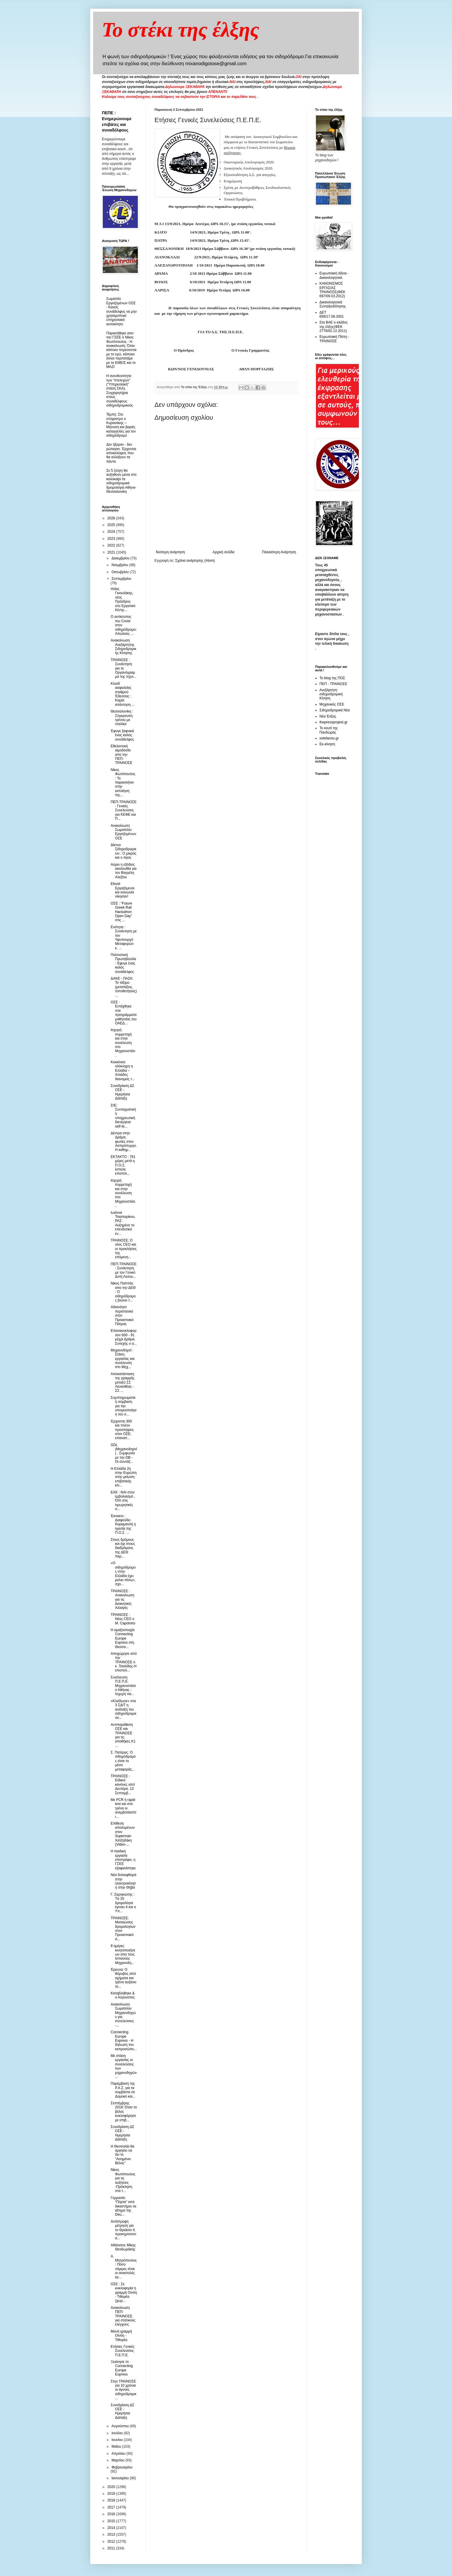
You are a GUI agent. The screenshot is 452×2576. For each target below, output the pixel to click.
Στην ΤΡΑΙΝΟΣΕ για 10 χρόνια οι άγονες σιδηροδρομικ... (123, 2389)
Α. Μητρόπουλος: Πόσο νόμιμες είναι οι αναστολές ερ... (124, 2266)
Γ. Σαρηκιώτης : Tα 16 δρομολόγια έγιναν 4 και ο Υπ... (123, 1902)
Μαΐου (117, 2446)
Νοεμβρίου (120, 565)
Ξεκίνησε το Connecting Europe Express (122, 2368)
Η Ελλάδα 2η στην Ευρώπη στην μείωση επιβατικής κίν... (124, 1477)
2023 (111, 539)
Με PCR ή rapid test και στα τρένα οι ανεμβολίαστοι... (123, 1808)
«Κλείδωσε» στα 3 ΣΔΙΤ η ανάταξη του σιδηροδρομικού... (123, 1709)
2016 (111, 2514)
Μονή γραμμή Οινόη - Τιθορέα (121, 2335)
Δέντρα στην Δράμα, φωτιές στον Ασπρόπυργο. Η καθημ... (124, 1141)
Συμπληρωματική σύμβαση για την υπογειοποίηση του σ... (123, 1406)
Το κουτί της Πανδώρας (328, 730)
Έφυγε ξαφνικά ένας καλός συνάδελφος (122, 735)
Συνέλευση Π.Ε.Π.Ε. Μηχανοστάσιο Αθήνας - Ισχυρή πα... (123, 1685)
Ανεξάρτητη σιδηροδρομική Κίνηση (331, 694)
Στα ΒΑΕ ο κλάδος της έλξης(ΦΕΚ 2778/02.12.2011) (333, 326)
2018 (111, 2500)
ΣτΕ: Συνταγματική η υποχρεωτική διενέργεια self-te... (123, 1115)
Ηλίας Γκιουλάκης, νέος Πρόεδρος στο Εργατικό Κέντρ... (123, 599)
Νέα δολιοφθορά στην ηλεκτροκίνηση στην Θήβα (123, 1881)
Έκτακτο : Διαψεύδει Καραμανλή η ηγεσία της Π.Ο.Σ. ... (123, 1524)
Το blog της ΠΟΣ (332, 678)
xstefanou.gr (329, 738)
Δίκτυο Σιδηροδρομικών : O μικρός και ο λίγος (123, 851)
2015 (111, 2521)
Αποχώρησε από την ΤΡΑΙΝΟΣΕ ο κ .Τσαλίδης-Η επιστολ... (124, 1662)
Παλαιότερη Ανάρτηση (279, 552)
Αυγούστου (121, 2426)
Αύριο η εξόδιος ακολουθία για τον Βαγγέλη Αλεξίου (124, 870)
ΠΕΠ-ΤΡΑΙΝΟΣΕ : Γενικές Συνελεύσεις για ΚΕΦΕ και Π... (124, 810)
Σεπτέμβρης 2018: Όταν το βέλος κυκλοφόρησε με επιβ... (124, 2111)
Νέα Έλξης (327, 716)
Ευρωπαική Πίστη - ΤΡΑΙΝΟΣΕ (334, 339)
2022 (111, 545)
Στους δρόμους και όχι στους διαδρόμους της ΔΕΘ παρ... (123, 1548)
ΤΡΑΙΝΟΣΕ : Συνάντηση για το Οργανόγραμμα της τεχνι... (123, 668)
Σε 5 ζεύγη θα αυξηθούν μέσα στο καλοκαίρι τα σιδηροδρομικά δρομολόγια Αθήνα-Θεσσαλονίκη (121, 481)
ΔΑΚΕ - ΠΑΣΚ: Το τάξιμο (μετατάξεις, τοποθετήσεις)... (124, 986)
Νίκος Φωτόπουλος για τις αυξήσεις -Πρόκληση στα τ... (123, 2180)
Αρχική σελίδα (223, 552)
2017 (111, 2507)
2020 (111, 2487)
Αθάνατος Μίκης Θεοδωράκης (123, 2247)
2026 (111, 518)
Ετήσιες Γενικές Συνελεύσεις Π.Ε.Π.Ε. (123, 2351)
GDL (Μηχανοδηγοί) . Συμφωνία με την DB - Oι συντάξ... (124, 1453)
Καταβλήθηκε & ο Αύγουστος (123, 1995)
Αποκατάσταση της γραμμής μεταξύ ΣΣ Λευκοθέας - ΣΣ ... (123, 1382)
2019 (111, 2494)
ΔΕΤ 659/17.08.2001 (331, 314)
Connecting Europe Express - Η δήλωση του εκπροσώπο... (124, 2040)
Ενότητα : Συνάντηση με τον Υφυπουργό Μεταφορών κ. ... (124, 937)
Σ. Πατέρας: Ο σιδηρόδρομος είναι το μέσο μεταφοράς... (123, 1760)
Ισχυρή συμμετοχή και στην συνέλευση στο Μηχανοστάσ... (123, 1042)
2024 (111, 532)
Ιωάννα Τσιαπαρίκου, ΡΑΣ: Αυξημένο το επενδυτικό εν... (123, 1223)
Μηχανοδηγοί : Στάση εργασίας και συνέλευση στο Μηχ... (123, 1358)
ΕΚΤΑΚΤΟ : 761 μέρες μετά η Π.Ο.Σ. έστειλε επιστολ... (123, 1165)
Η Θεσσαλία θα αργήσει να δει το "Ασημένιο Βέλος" (122, 2154)
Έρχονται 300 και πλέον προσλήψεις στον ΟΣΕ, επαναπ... (122, 1429)
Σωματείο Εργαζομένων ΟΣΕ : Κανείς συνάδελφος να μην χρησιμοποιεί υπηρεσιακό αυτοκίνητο (121, 311)
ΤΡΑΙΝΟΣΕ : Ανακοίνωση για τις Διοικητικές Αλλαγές (122, 1599)
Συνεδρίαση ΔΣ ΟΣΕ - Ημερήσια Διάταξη (122, 1092)
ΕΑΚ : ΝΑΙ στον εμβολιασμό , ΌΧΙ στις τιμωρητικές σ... (123, 1500)
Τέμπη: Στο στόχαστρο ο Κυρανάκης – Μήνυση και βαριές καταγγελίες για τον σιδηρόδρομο (121, 425)
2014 (111, 2528)
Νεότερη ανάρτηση (170, 552)
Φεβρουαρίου (122, 2467)
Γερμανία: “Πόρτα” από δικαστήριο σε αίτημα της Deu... (123, 2206)
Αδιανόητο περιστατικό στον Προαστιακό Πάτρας (122, 1315)
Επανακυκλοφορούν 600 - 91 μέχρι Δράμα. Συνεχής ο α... (124, 1337)
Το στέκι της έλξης (180, 29)
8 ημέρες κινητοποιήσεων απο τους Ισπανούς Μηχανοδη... (123, 1954)
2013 (111, 2534)
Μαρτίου (119, 2460)
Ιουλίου (118, 2433)
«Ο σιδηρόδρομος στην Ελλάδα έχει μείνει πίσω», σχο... (123, 1573)
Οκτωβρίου (121, 572)
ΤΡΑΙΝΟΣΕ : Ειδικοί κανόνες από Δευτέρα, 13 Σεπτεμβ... (123, 1784)
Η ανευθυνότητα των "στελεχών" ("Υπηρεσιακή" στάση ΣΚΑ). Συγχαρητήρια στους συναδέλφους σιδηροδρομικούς (119, 390)
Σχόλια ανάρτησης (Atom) (195, 561)
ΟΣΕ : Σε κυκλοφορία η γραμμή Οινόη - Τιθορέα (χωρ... (124, 2292)
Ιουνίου (118, 2440)
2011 (111, 2548)
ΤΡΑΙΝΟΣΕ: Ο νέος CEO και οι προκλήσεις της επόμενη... (124, 1248)
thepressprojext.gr (333, 722)
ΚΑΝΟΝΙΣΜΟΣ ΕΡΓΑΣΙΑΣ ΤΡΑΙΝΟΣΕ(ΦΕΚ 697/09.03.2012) (332, 289)
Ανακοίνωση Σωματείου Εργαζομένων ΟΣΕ (123, 832)
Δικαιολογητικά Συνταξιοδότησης (332, 304)
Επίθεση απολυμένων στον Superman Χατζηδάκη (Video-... (123, 1834)
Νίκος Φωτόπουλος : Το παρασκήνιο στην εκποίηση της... (123, 782)
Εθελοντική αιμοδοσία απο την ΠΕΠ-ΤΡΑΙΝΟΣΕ (121, 754)
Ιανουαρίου (121, 2478)
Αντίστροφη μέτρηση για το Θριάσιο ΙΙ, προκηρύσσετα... (123, 2229)
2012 (111, 2541)
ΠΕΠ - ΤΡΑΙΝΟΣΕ (333, 684)
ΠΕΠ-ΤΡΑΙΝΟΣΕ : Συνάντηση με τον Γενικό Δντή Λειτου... (124, 1270)
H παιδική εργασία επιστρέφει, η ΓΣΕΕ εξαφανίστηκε (123, 1859)
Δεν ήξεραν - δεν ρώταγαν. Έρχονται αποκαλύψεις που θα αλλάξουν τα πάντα (121, 453)
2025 (111, 525)
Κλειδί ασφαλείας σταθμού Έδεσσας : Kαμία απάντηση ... (123, 694)
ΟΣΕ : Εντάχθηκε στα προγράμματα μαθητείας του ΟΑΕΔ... (124, 1012)
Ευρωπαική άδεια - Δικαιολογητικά (334, 275)
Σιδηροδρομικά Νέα (334, 710)
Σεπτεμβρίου (121, 579)
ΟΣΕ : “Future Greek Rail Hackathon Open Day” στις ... (121, 911)
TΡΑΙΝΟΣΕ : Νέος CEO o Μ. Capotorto (123, 1619)
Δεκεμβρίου (121, 558)
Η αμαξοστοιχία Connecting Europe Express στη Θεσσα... (123, 1638)
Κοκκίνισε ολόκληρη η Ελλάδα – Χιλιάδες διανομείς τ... (123, 1070)
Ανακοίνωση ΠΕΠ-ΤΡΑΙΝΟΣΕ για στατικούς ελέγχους (123, 2316)
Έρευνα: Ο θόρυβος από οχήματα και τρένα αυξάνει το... (123, 1978)
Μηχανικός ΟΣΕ (331, 704)
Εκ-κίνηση (327, 744)
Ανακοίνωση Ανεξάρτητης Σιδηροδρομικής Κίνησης (123, 646)
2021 (111, 552)
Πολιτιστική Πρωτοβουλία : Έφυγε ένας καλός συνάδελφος (123, 963)
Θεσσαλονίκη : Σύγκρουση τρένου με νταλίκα (122, 717)
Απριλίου (119, 2453)
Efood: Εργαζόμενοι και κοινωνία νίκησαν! (123, 890)
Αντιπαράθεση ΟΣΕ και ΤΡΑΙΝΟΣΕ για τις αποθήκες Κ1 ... (123, 1735)
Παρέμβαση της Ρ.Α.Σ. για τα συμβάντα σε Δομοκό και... (123, 2089)
